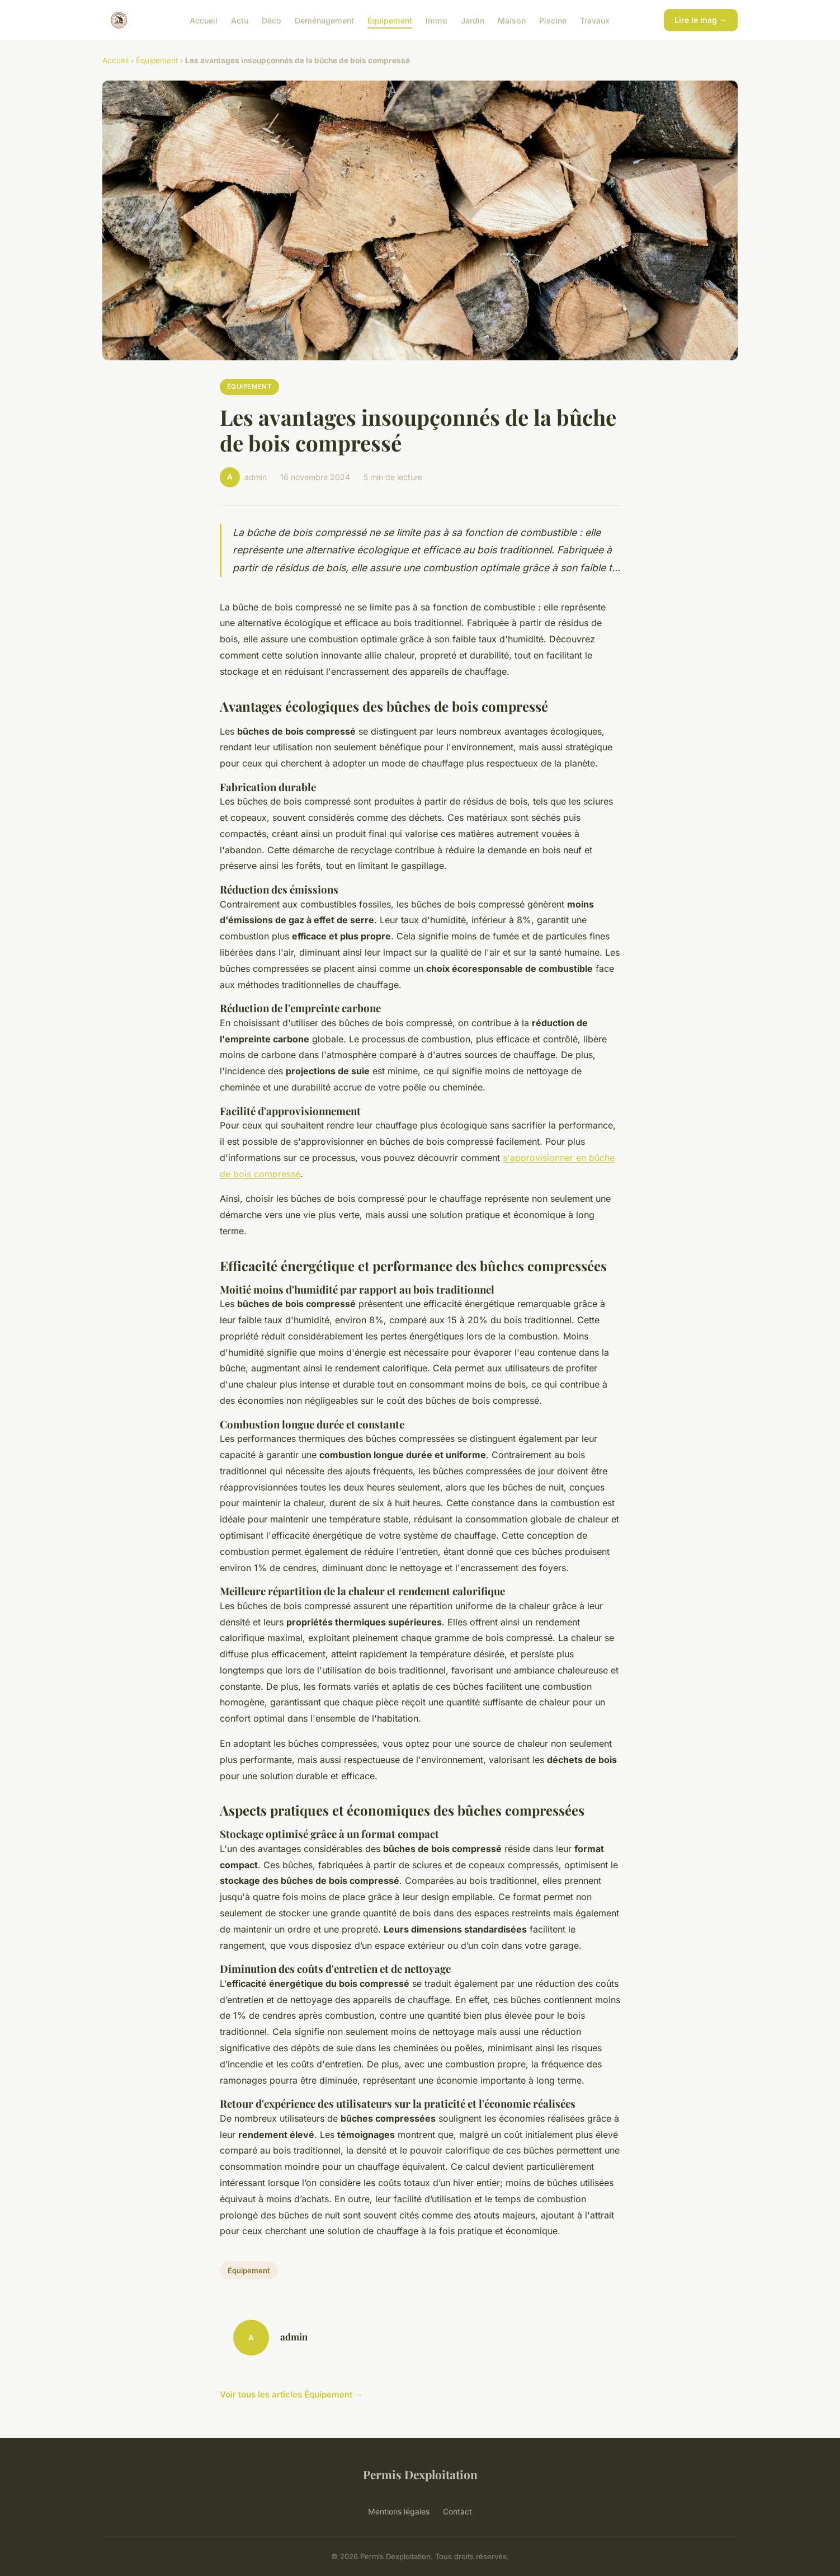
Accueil (204, 20)
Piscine (553, 20)
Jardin (472, 20)
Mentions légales (399, 2511)
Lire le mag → (700, 20)
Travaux (595, 20)
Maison (512, 20)
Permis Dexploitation (420, 2474)
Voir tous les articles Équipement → (291, 2394)
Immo (436, 20)
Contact (457, 2511)
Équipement (389, 20)
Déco (271, 20)
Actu (239, 20)
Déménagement (324, 20)
